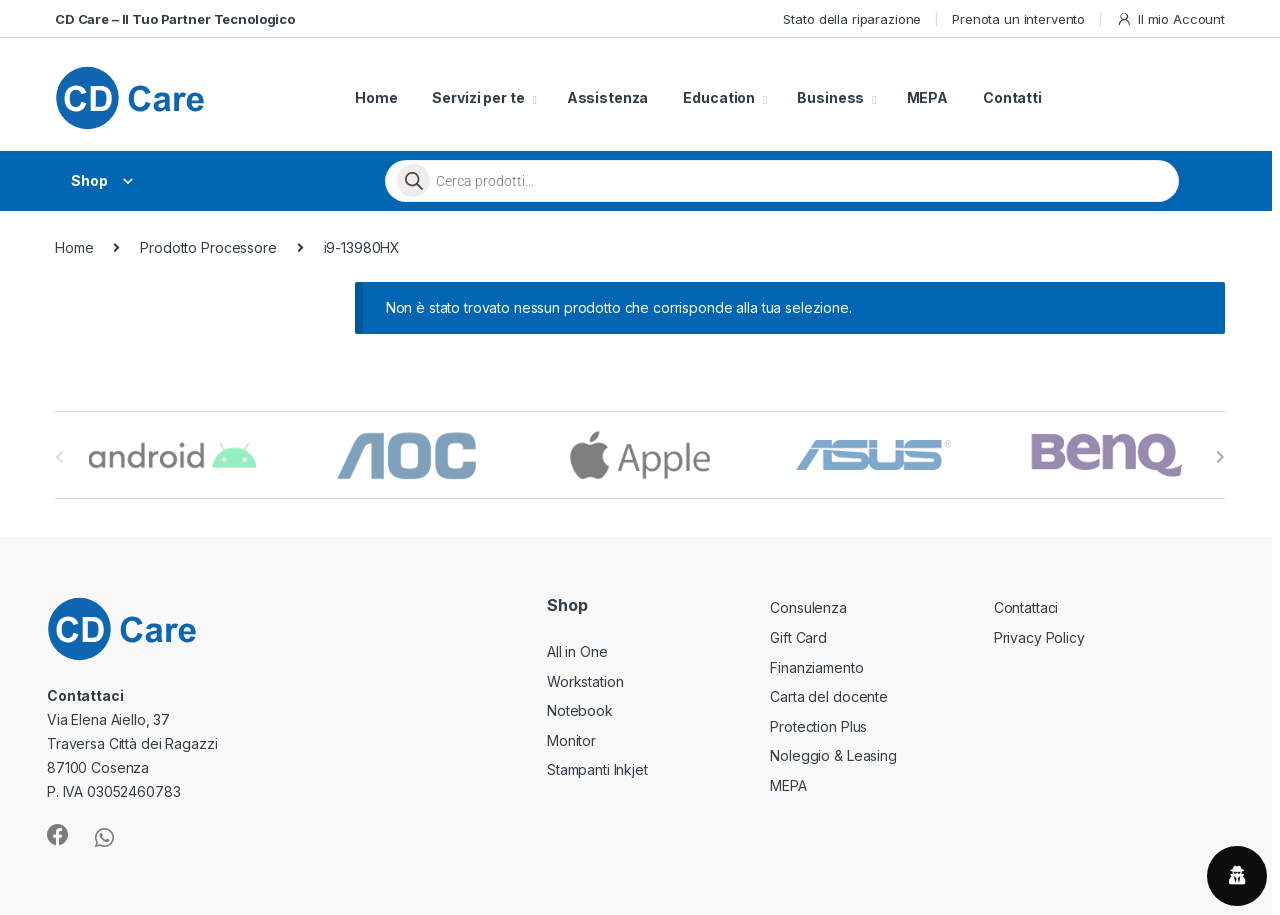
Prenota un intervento (1018, 19)
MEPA (927, 97)
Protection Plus (818, 726)
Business (830, 97)
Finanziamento (816, 667)
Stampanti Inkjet (597, 769)
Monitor (571, 740)
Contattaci (1026, 607)
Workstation (585, 681)
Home (376, 97)
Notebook (580, 710)
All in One (577, 651)
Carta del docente (829, 696)
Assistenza (608, 97)
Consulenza (808, 607)
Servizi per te (478, 97)
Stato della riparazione (852, 19)
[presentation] (1220, 457)
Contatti (1012, 97)
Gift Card (798, 637)
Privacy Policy (1039, 637)
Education (719, 97)
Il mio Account (1170, 19)
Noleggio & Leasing (833, 755)
